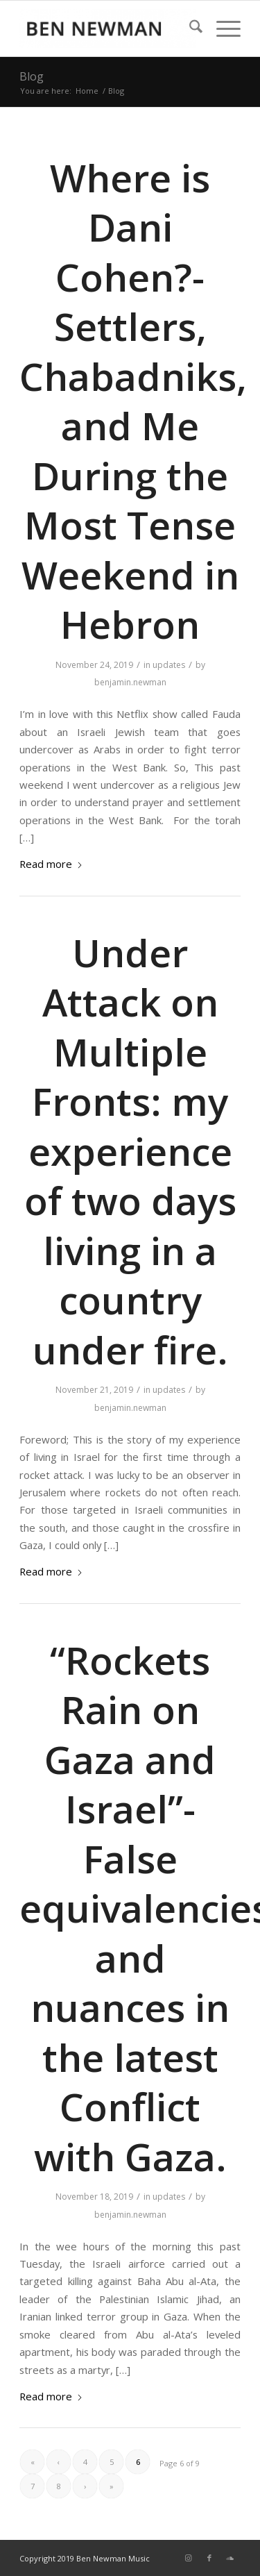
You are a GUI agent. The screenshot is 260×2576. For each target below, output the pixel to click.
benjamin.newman (130, 682)
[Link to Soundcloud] (230, 2558)
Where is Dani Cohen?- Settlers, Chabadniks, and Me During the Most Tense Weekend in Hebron (133, 401)
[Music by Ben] (107, 28)
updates (169, 665)
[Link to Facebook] (209, 2558)
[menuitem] (188, 28)
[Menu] (221, 28)
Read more (51, 864)
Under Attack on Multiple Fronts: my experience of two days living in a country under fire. (130, 1150)
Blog (31, 76)
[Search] (188, 28)
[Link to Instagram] (188, 2558)
